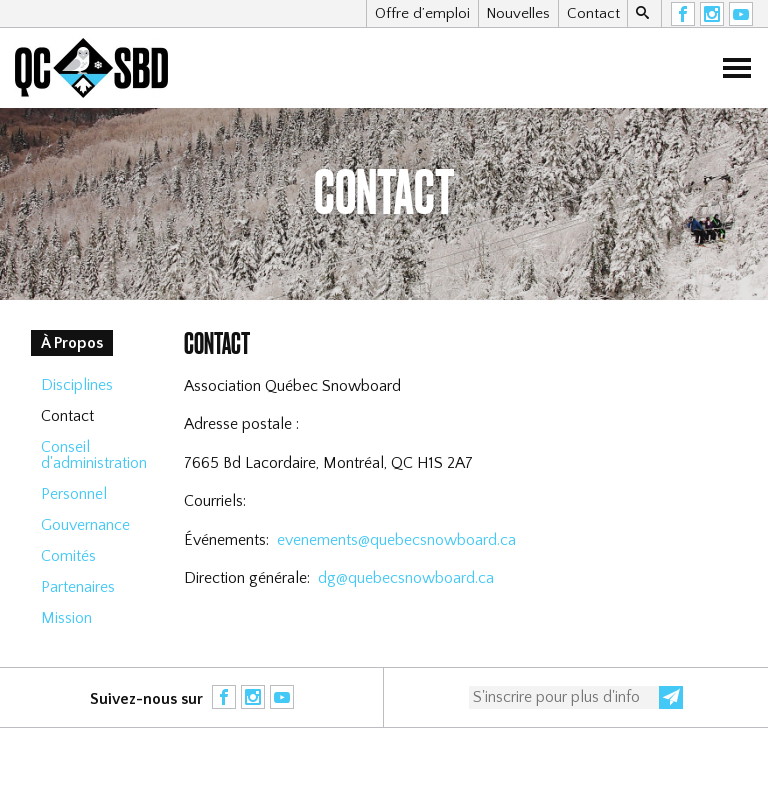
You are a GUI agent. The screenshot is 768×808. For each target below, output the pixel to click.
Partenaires (78, 587)
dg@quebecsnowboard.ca (406, 578)
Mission (66, 618)
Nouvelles (518, 13)
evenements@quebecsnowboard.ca (396, 540)
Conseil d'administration (94, 455)
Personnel (74, 494)
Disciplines (77, 385)
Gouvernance (85, 525)
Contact (593, 13)
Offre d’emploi (422, 13)
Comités (68, 556)
